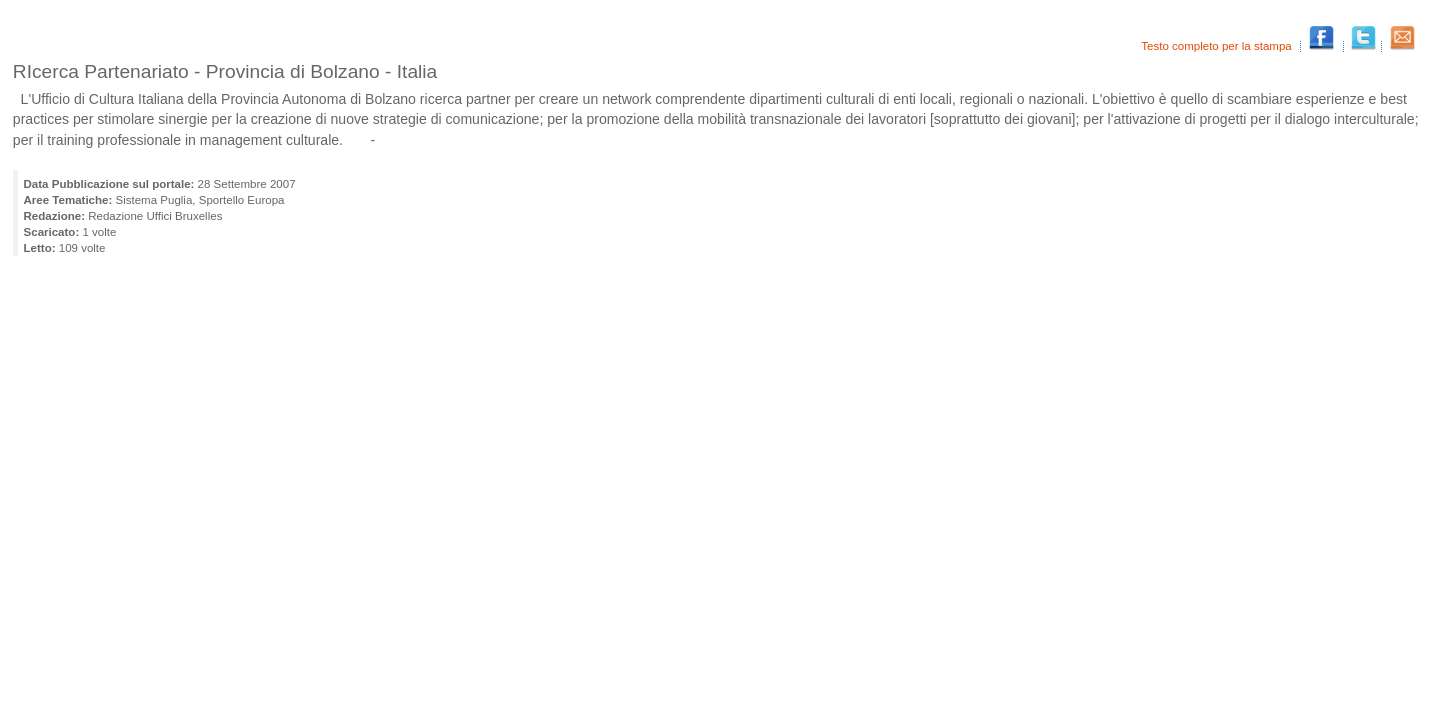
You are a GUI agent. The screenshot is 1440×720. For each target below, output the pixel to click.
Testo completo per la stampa (1218, 46)
